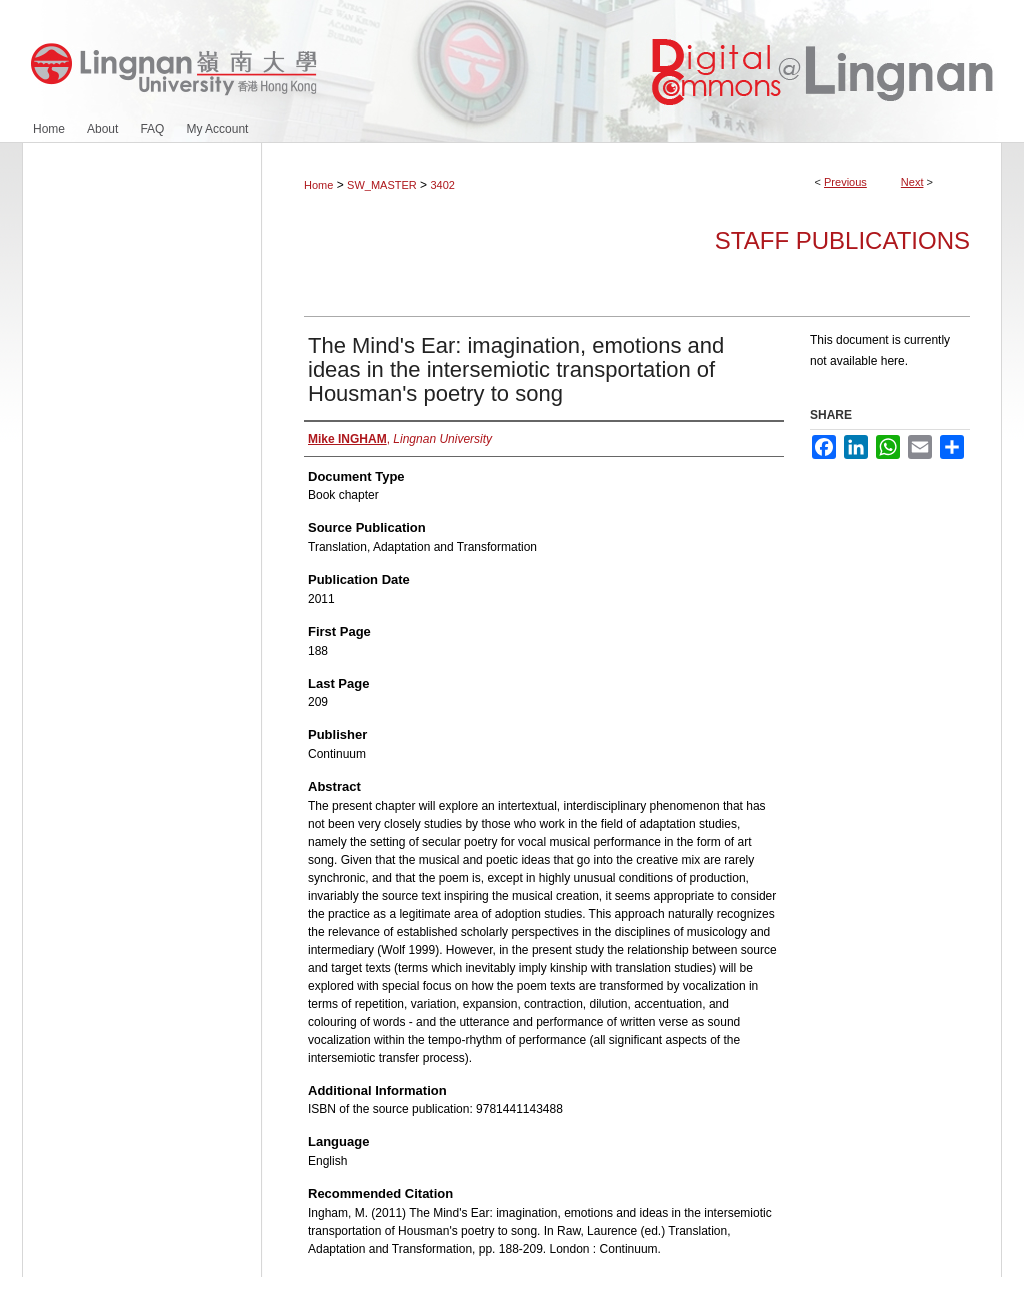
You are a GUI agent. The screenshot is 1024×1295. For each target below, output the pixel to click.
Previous (845, 182)
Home (318, 185)
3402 (442, 185)
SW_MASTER (382, 185)
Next (912, 182)
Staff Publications (842, 240)
